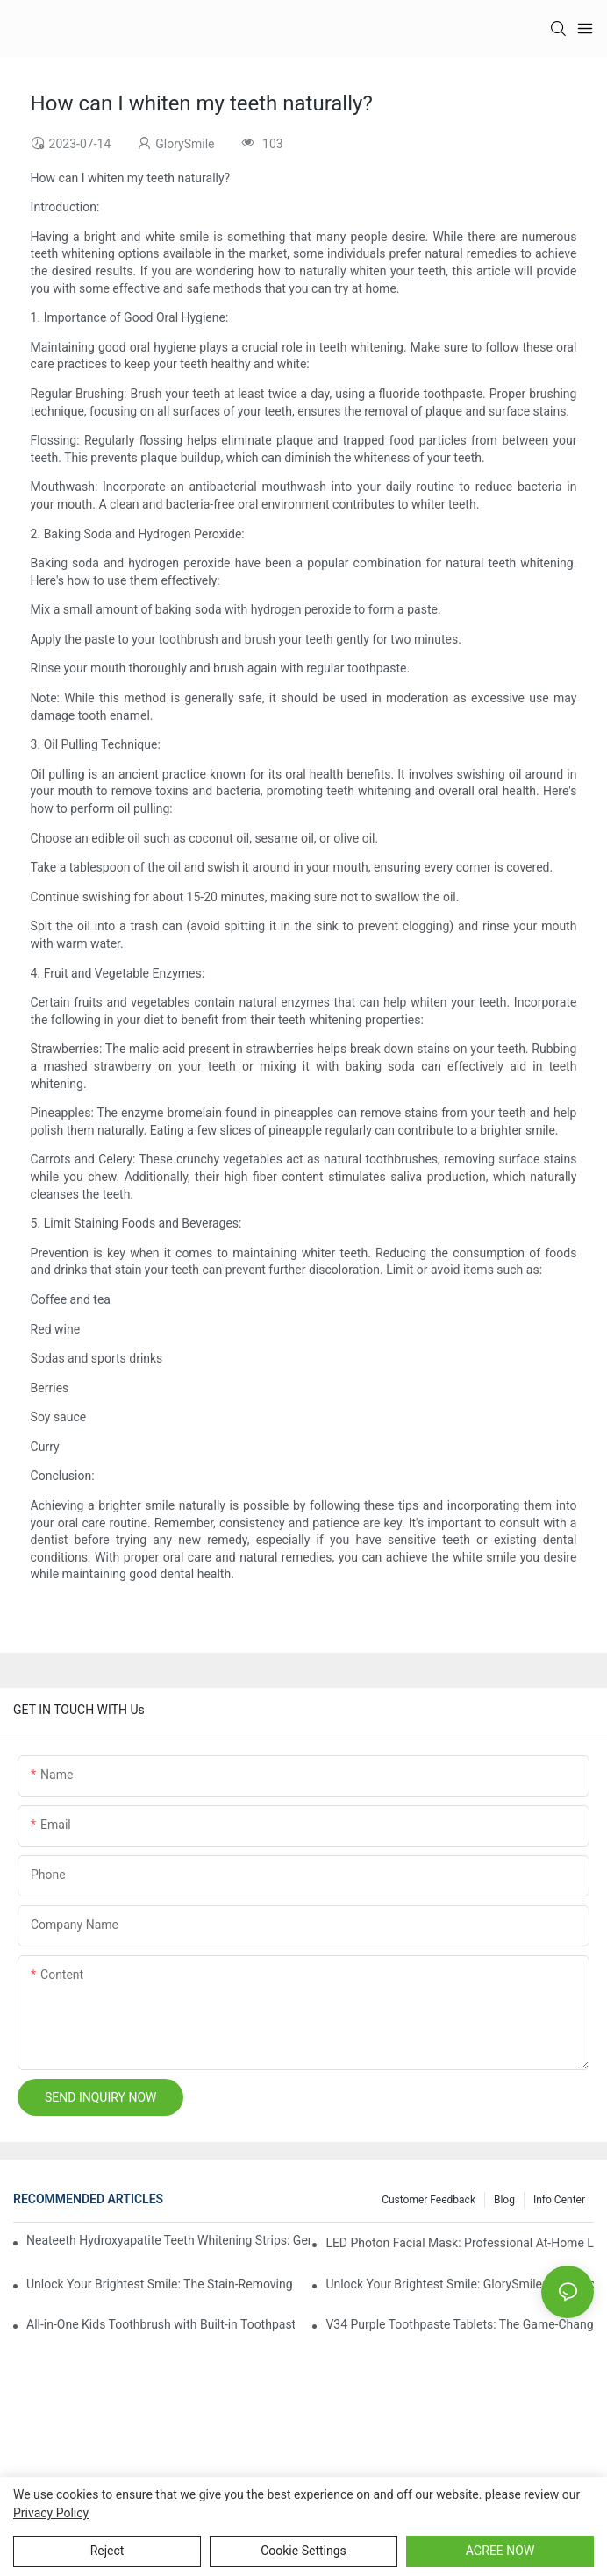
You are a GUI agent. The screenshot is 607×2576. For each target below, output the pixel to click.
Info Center (559, 2200)
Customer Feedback (428, 2200)
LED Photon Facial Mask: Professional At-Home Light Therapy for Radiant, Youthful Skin (459, 2243)
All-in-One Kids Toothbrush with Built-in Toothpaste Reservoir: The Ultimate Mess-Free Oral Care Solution (160, 2324)
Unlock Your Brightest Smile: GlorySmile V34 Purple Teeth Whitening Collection (459, 2284)
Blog (504, 2200)
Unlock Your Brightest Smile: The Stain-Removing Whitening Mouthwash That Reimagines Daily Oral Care (160, 2284)
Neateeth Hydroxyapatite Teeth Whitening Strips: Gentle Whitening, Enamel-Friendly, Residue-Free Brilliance (168, 2240)
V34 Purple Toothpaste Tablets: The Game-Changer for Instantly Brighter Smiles (459, 2324)
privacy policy (51, 2513)
